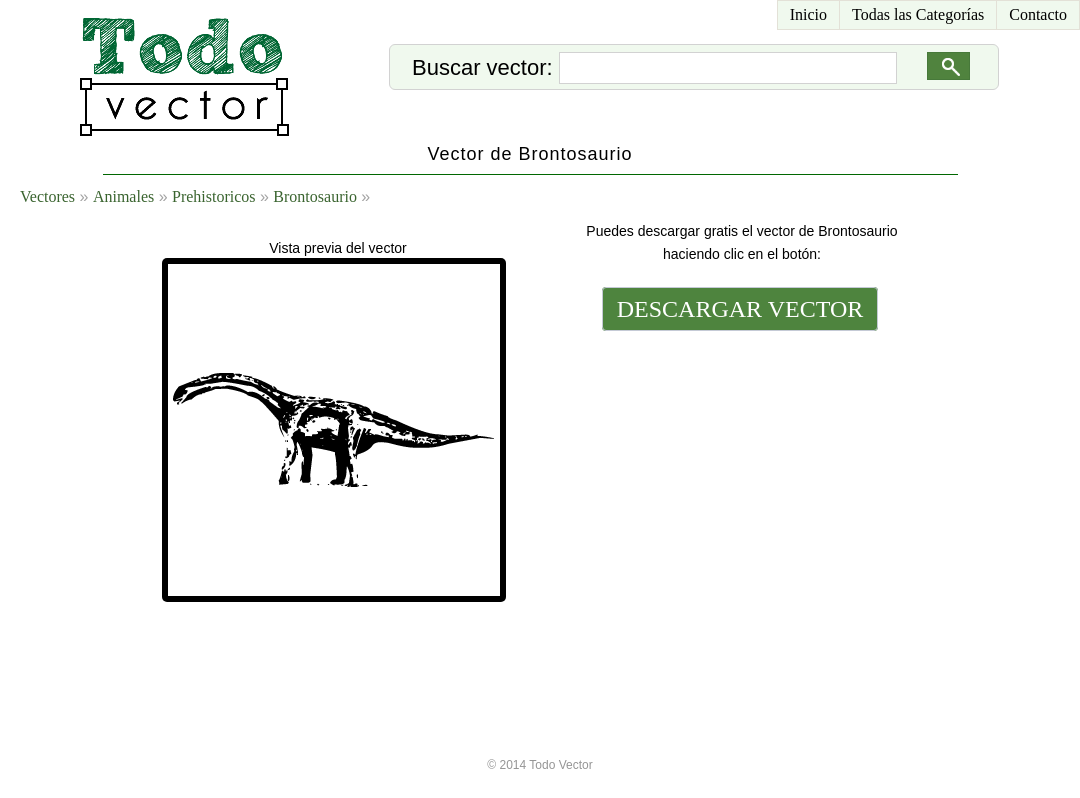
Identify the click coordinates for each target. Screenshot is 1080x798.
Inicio (808, 14)
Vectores (47, 196)
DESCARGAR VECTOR (740, 309)
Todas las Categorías (918, 14)
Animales (123, 196)
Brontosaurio (315, 196)
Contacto (1038, 14)
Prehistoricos (214, 196)
